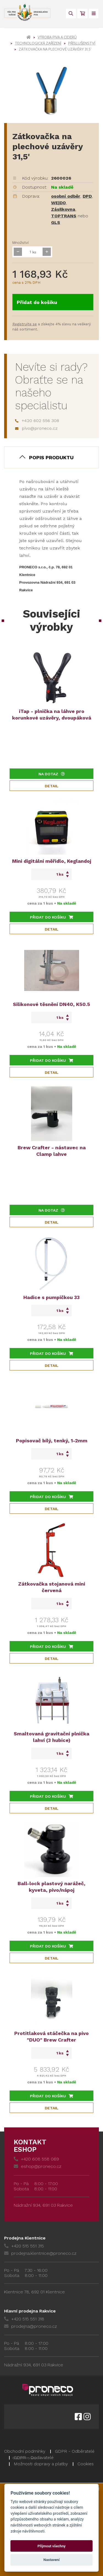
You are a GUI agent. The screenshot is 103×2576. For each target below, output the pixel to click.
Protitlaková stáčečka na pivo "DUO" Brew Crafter (51, 2036)
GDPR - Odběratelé (74, 2451)
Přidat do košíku (37, 302)
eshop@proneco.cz (37, 2166)
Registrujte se (24, 324)
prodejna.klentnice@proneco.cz (40, 2253)
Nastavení (51, 2560)
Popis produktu (51, 457)
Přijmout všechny (51, 2546)
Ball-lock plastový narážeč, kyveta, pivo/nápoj (51, 1887)
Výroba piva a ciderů (57, 37)
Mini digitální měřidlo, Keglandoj (51, 861)
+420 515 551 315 (24, 2245)
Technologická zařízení (38, 43)
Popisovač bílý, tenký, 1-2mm (51, 1440)
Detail (52, 786)
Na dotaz (51, 774)
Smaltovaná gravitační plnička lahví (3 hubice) (51, 1737)
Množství (20, 242)
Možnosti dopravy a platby (41, 2463)
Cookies (85, 2463)
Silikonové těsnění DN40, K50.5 (51, 1004)
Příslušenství (81, 43)
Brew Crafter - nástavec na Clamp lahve (52, 1151)
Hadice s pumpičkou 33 (51, 1297)
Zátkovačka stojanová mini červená (51, 1587)
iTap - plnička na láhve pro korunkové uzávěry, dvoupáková (51, 714)
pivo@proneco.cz (36, 428)
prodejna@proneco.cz (30, 2326)
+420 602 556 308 (37, 420)
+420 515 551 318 (24, 2318)
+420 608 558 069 (36, 2159)
